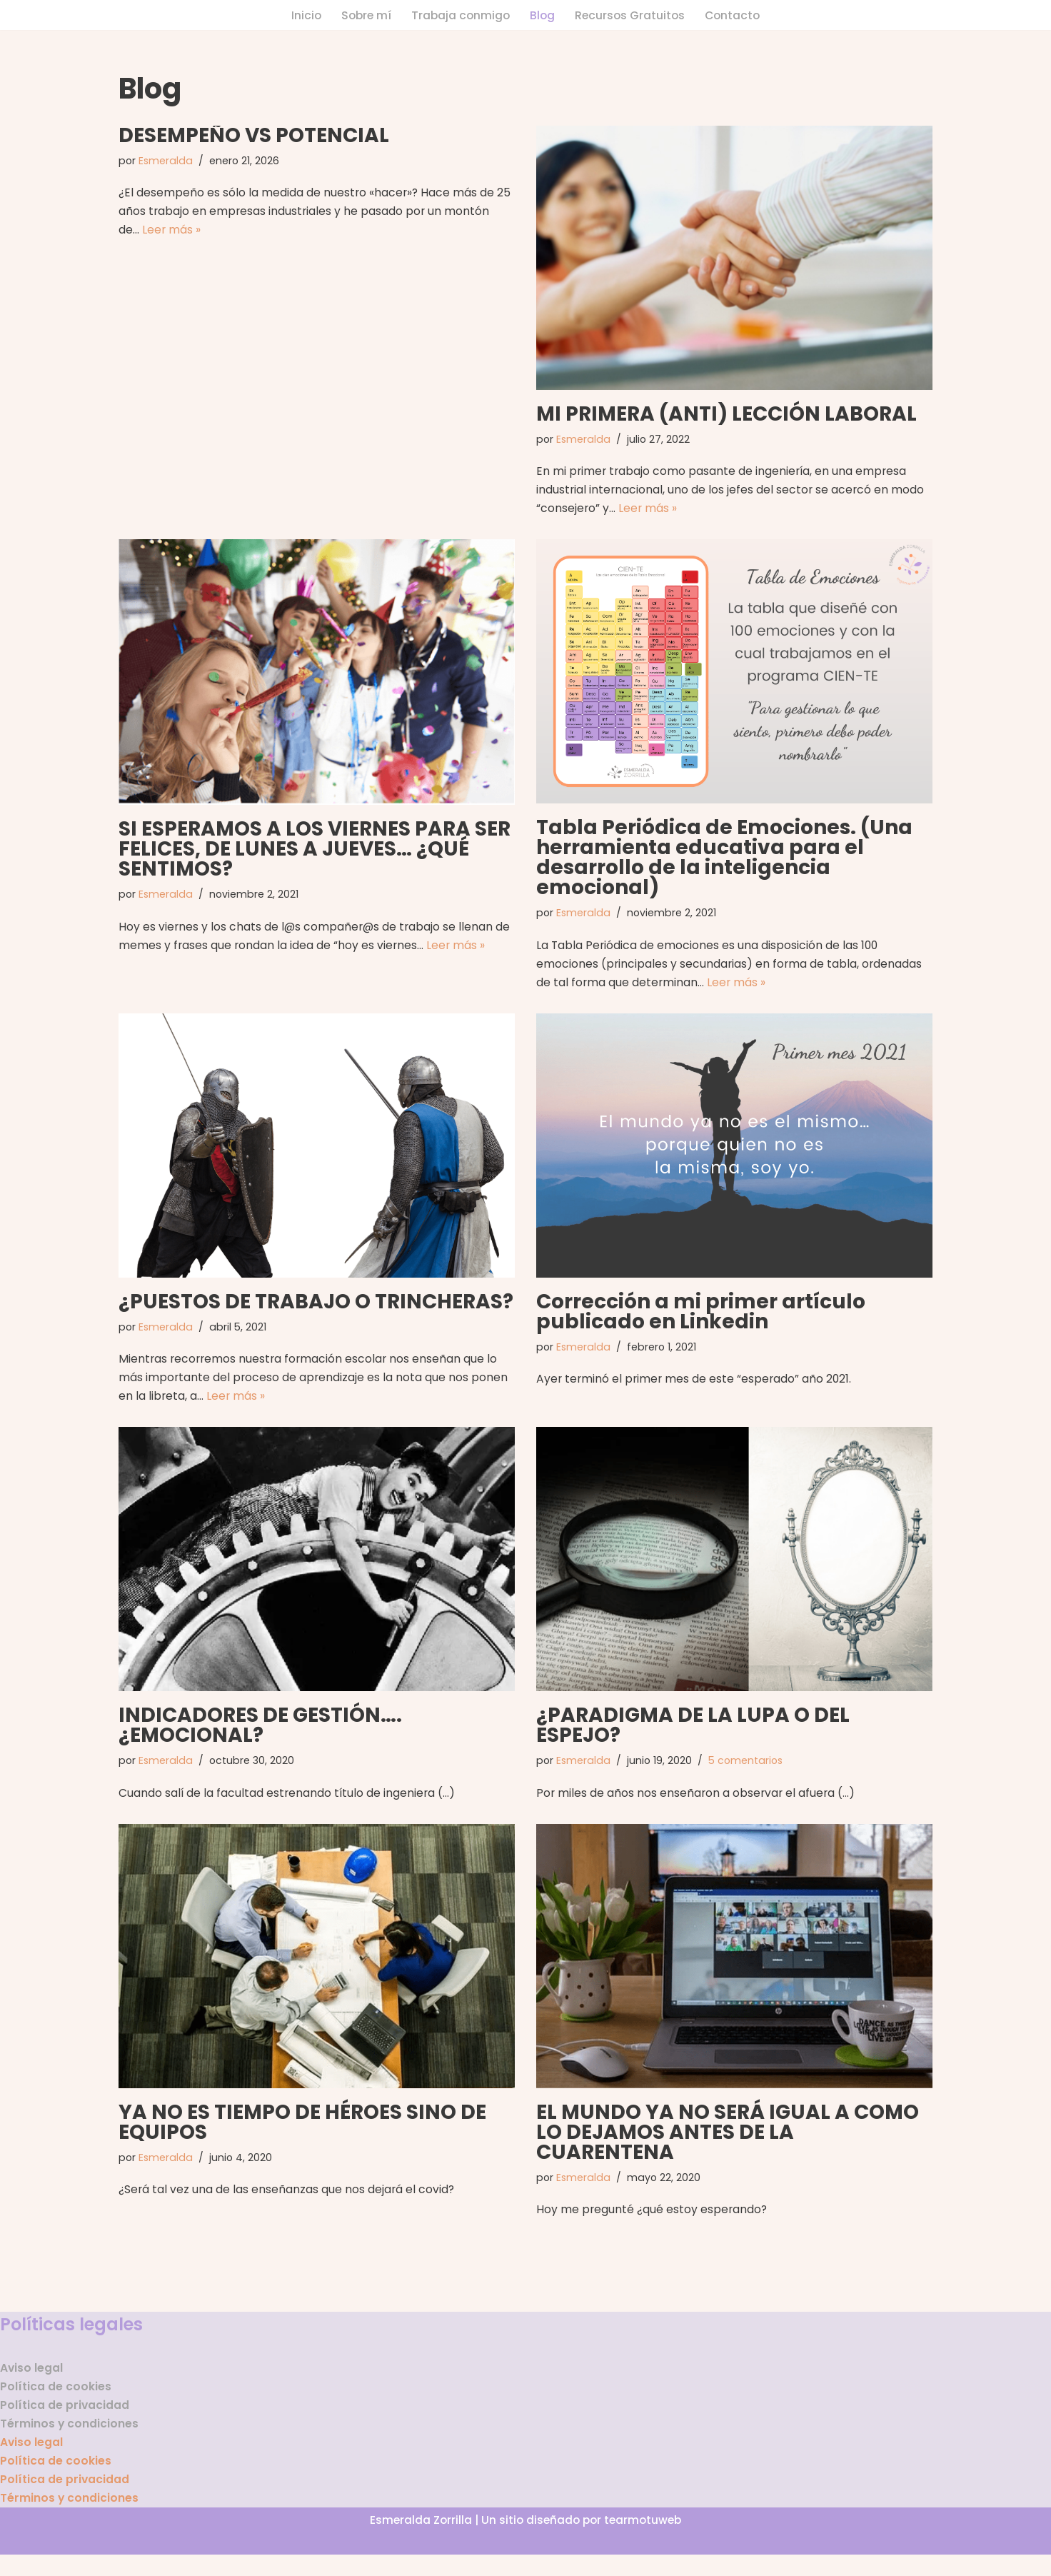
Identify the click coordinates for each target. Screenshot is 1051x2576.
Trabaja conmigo (459, 15)
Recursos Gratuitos (631, 15)
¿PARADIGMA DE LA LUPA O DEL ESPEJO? (693, 1736)
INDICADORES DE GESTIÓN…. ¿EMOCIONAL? (260, 1736)
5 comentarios (749, 1772)
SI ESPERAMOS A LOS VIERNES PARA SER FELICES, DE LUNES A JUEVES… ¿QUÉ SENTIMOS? (315, 852)
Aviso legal (32, 2382)
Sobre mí (363, 15)
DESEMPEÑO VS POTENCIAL (254, 136)
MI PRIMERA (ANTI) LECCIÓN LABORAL (726, 415)
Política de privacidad (65, 2421)
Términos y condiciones (69, 2440)
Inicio (301, 15)
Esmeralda (166, 162)
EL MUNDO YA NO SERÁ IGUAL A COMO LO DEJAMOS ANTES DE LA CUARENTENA (727, 2143)
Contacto (736, 15)
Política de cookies (55, 2402)
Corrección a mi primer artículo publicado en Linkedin (700, 1319)
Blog (542, 15)
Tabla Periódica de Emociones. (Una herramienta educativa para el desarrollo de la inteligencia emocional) (724, 862)
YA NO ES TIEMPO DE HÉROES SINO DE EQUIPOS (302, 2133)
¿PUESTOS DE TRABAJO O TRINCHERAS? (316, 1309)
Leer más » (171, 233)
